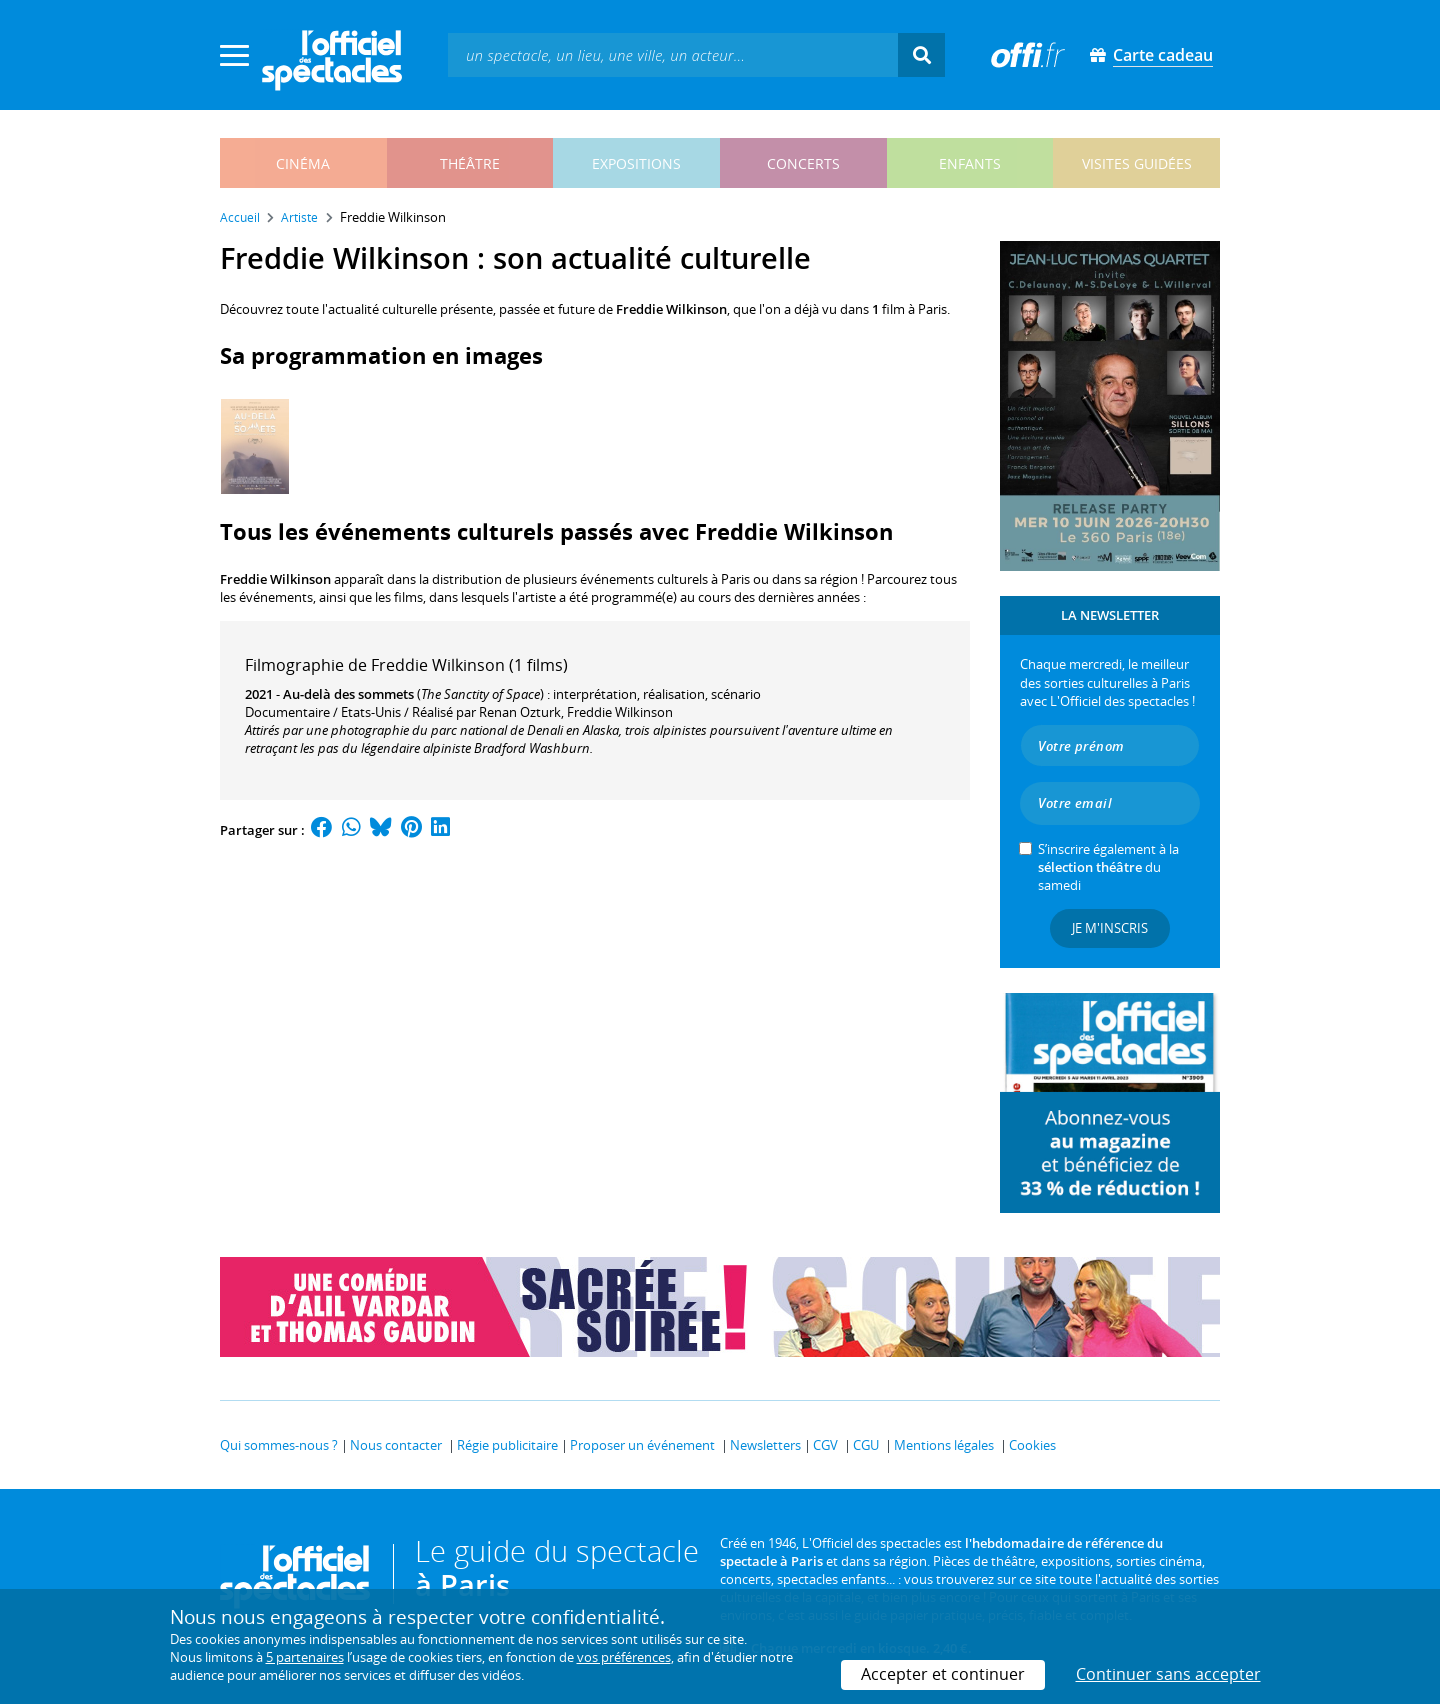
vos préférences (624, 1657)
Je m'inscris (1110, 928)
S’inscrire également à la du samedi (1108, 867)
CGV (825, 1445)
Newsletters (765, 1445)
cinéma (303, 163)
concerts (803, 163)
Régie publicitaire (507, 1445)
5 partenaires (305, 1657)
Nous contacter (396, 1445)
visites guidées (1137, 163)
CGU (866, 1445)
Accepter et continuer (943, 1674)
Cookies (1032, 1445)
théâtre (470, 163)
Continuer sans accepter (1168, 1674)
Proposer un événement (642, 1445)
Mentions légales (944, 1445)
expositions (636, 163)
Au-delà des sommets (348, 694)
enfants (970, 163)
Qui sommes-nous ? (279, 1445)
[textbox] (673, 54)
